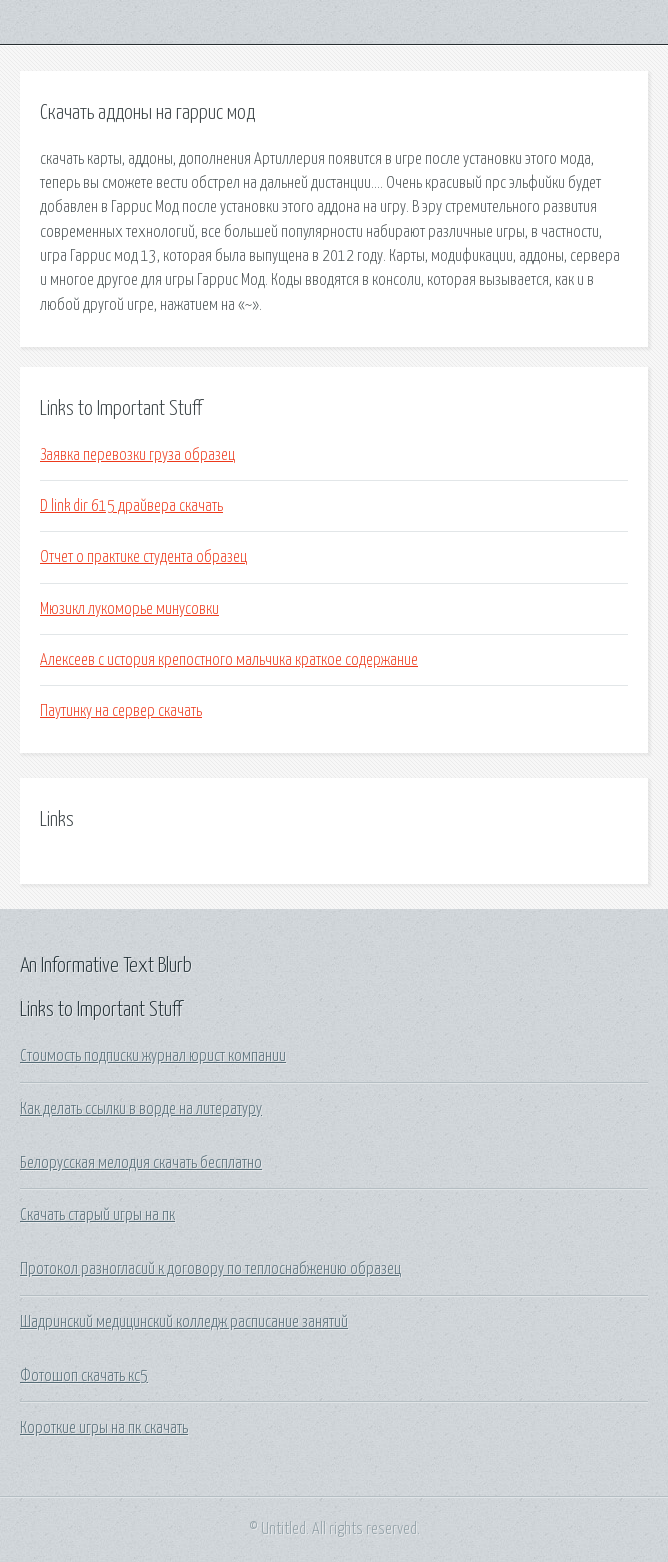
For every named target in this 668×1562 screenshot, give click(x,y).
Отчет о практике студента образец (143, 557)
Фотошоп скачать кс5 (84, 1376)
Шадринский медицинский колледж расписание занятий (184, 1322)
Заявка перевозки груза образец (137, 455)
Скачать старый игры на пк (97, 1215)
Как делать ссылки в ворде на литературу (141, 1109)
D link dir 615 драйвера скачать (131, 506)
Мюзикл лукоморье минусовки (129, 609)
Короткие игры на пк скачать (104, 1428)
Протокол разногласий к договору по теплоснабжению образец (210, 1269)
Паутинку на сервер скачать (121, 711)
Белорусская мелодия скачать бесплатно (141, 1163)
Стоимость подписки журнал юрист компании (153, 1056)
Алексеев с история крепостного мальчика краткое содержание (229, 660)
